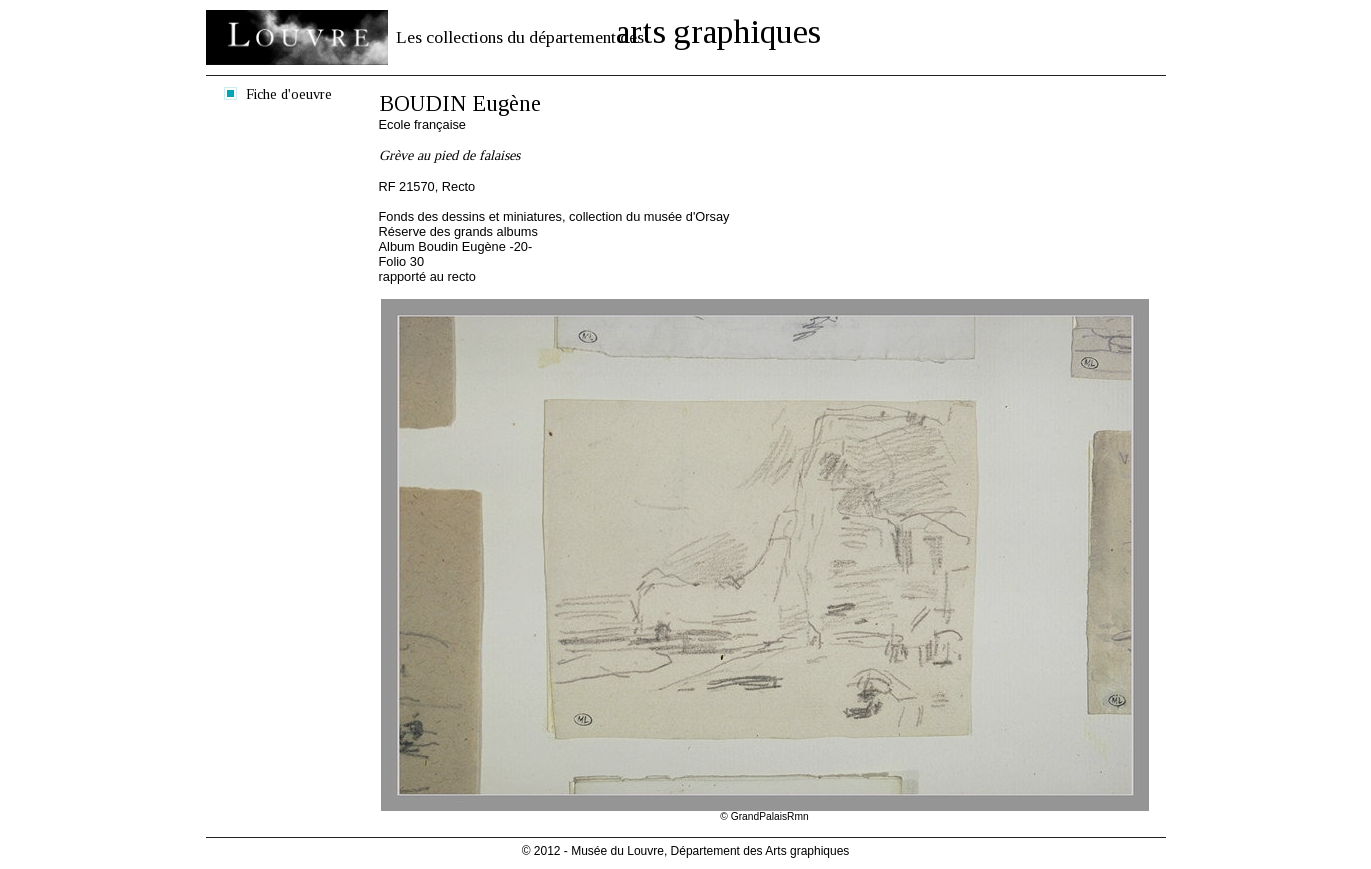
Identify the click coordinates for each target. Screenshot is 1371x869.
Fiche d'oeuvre (289, 94)
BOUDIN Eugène (460, 103)
